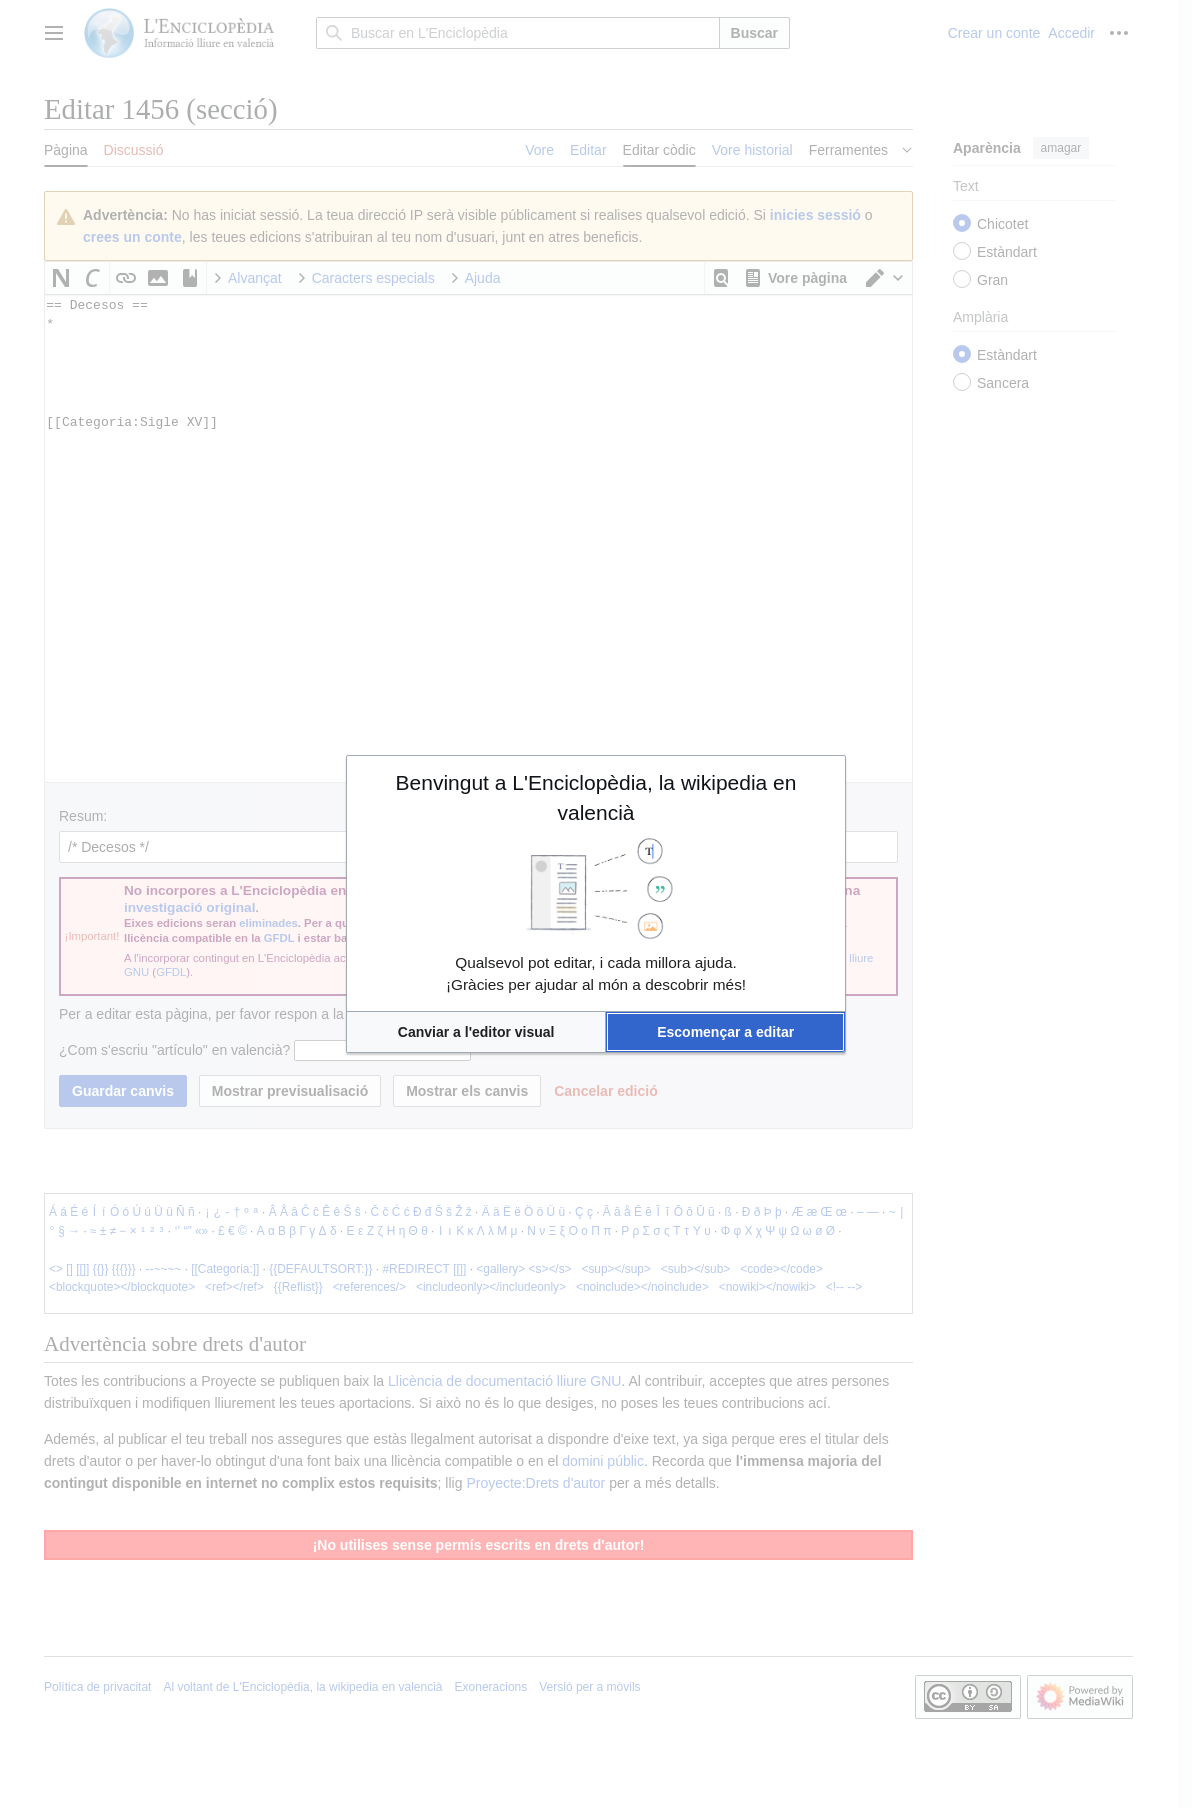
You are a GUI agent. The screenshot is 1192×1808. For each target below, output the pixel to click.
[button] (476, 1032)
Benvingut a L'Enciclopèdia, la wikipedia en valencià (596, 797)
